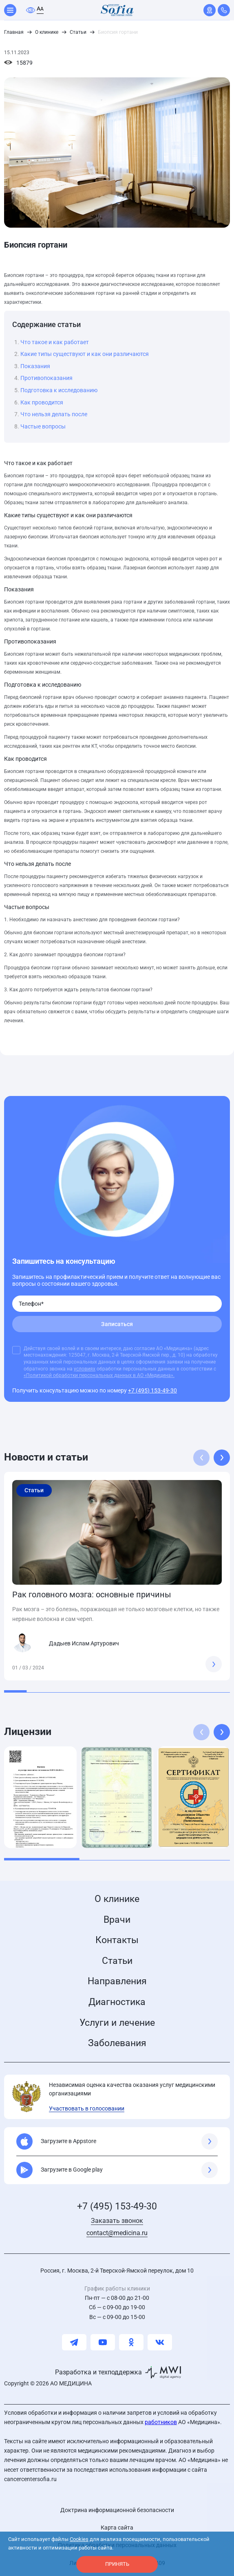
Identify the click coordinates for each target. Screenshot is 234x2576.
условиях (84, 1369)
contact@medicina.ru (117, 2233)
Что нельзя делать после (53, 414)
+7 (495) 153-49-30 (152, 1390)
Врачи (117, 1919)
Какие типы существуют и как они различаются (84, 354)
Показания (35, 366)
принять (117, 2564)
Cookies (79, 2539)
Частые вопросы (43, 426)
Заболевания (117, 2043)
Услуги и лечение (117, 2022)
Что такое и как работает (54, 342)
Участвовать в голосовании (86, 2108)
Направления (117, 1981)
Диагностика (117, 2001)
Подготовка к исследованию (58, 390)
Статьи (117, 1960)
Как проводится (41, 402)
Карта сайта (117, 2527)
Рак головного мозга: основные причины (91, 1594)
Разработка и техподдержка (98, 2372)
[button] (222, 1457)
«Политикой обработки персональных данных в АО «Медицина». (99, 1375)
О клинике (117, 1898)
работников (161, 2422)
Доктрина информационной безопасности (117, 2510)
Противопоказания (46, 378)
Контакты (117, 1940)
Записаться (117, 1324)
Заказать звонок (117, 2221)
